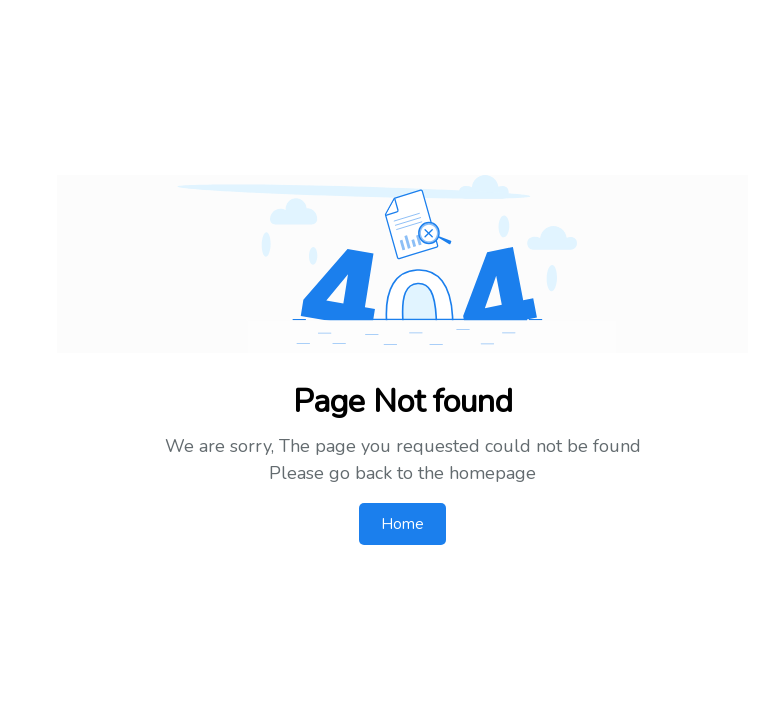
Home (402, 524)
